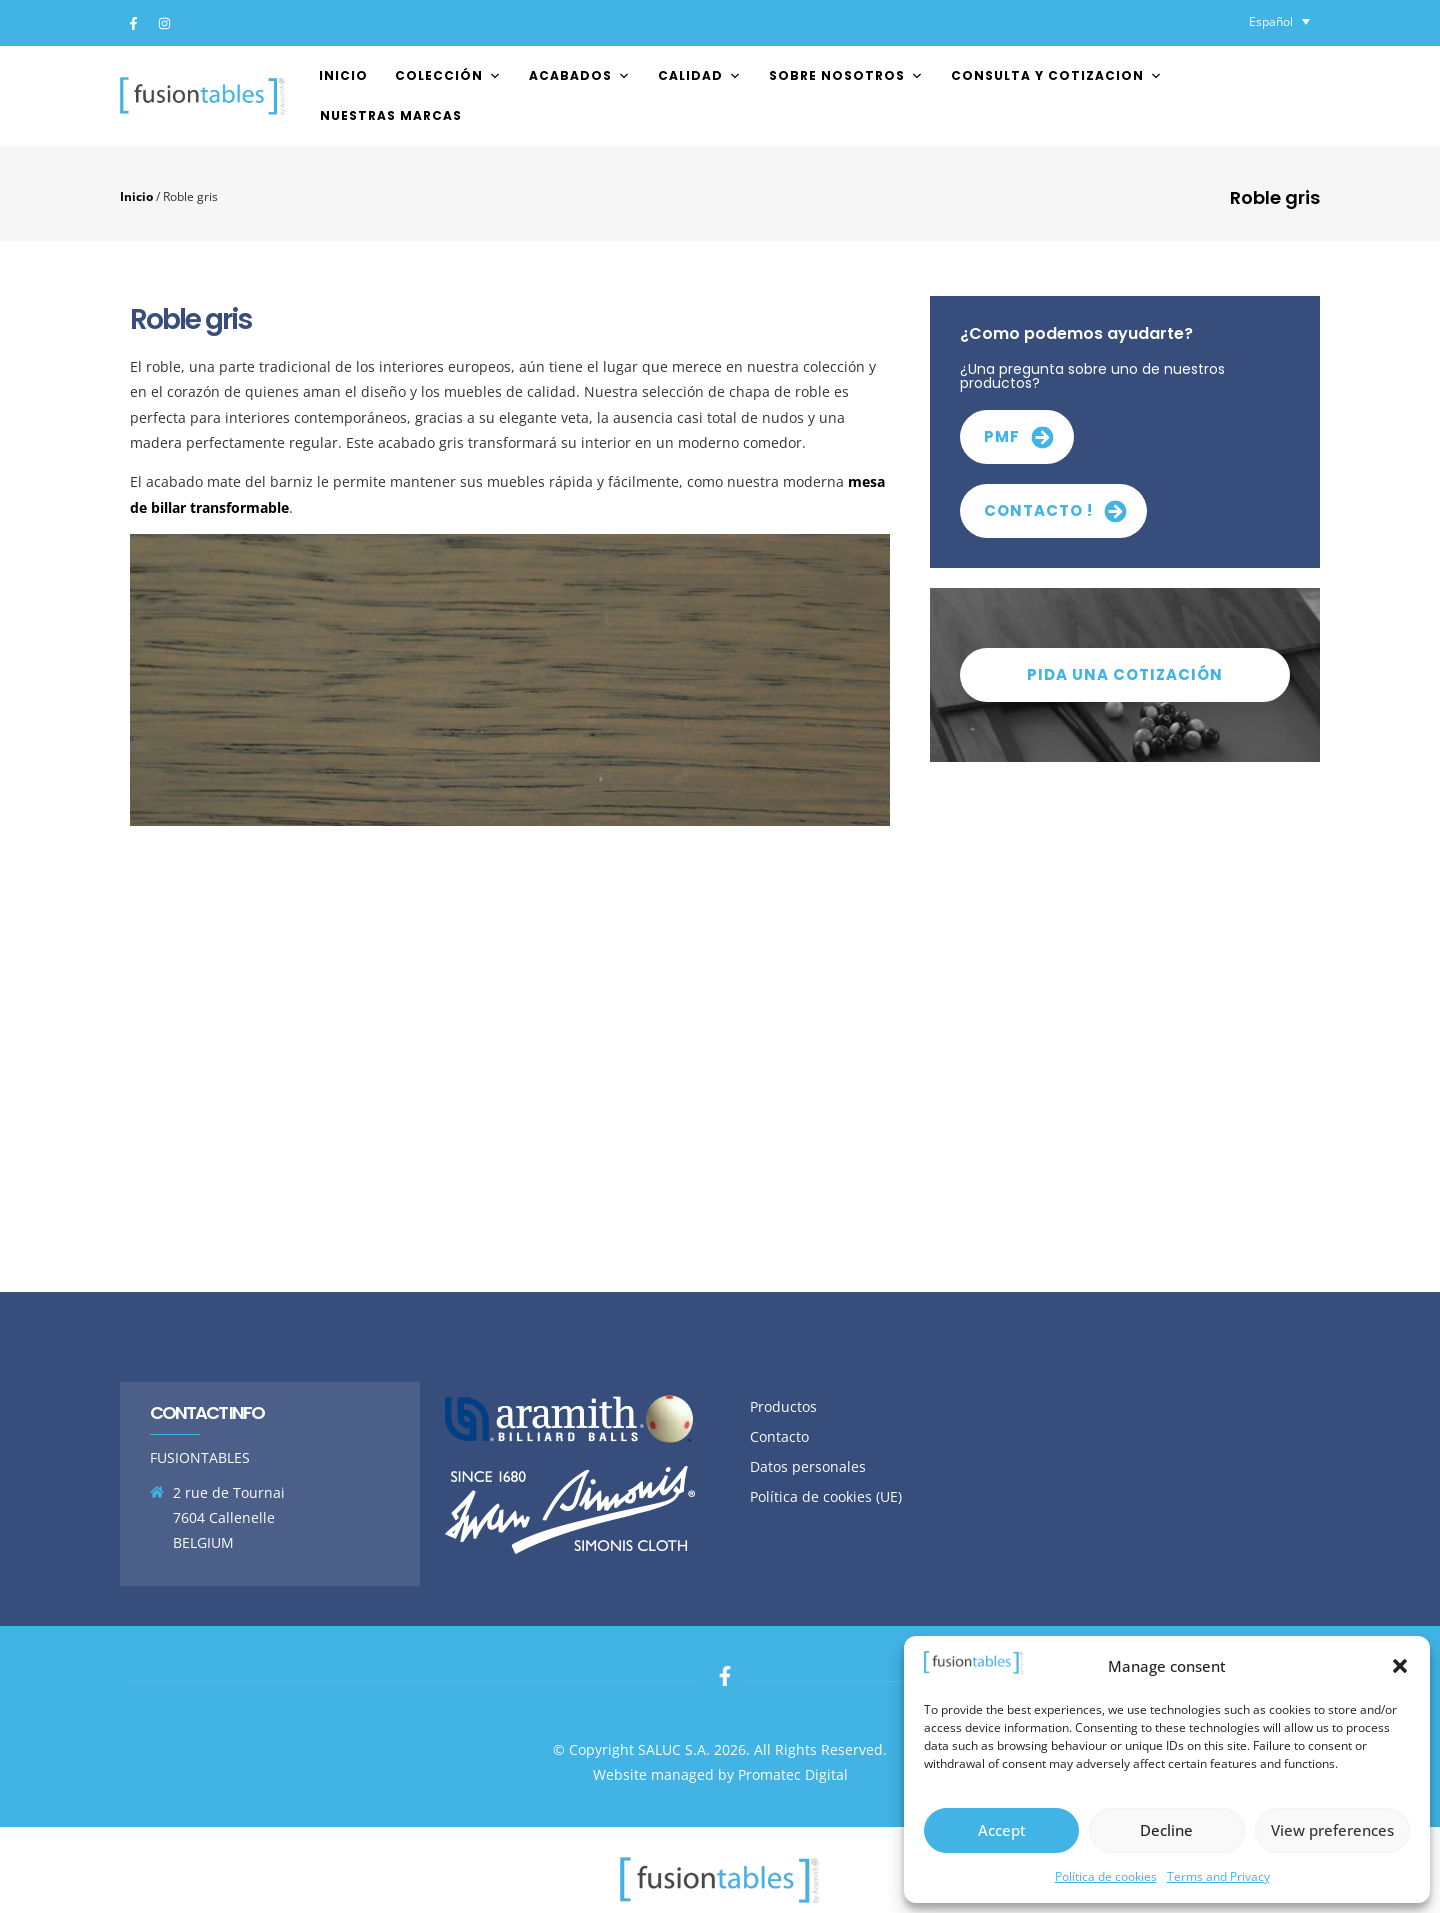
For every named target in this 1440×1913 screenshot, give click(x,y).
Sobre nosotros (846, 75)
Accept (1002, 1830)
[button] (1400, 1666)
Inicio (343, 75)
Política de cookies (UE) (826, 1496)
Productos (783, 1406)
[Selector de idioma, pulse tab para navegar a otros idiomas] (1279, 21)
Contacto (779, 1436)
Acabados (580, 75)
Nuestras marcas (391, 115)
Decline (1166, 1830)
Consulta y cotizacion (1057, 75)
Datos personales (808, 1466)
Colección (448, 75)
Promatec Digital (793, 1774)
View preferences (1332, 1830)
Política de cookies (1106, 1876)
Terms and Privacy (1218, 1876)
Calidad (700, 75)
